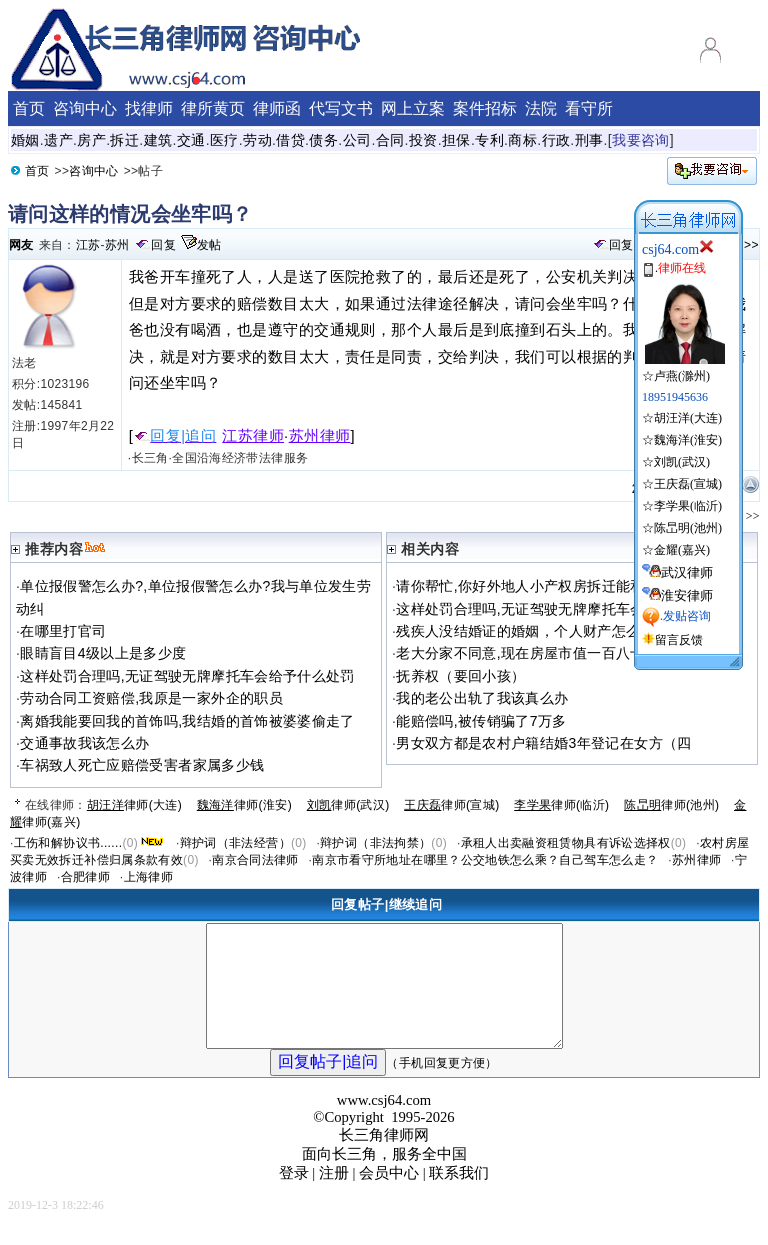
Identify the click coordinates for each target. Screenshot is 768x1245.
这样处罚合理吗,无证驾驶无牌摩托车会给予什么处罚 (187, 676)
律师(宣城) (451, 805)
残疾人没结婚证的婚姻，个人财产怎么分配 (532, 631)
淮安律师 (687, 595)
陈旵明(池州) (688, 528)
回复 (163, 245)
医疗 (224, 140)
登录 (294, 1197)
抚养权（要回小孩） (460, 676)
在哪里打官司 (63, 631)
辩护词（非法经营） (235, 843)
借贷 (290, 140)
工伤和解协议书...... (68, 843)
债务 (323, 140)
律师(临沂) (561, 805)
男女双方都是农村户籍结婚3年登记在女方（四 (543, 743)
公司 (357, 140)
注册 (334, 1197)
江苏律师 (253, 436)
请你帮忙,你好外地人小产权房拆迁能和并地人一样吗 (563, 586)
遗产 (58, 140)
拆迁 (124, 140)
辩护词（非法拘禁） (375, 843)
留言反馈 (679, 640)
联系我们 (459, 1197)
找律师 (149, 108)
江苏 (88, 245)
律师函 (277, 108)
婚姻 (25, 140)
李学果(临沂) (688, 506)
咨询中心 (93, 171)
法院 (541, 108)
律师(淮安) (244, 805)
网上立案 (413, 108)
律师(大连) (134, 805)
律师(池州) (671, 805)
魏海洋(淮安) (688, 440)
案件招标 (485, 108)
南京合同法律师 (255, 860)
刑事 (589, 140)
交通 (191, 140)
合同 (390, 140)
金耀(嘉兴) (682, 550)
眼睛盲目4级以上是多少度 (103, 653)
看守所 (589, 108)
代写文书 (341, 108)
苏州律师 (320, 436)
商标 (522, 140)
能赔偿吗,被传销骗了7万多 (481, 721)
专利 (489, 140)
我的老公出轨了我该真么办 (482, 698)
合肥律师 (85, 877)
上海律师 (148, 877)
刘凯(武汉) (682, 462)
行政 (556, 140)
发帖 (209, 245)
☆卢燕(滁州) (683, 368)
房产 (91, 140)
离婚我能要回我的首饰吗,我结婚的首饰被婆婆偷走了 (187, 721)
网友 (21, 245)
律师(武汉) (348, 805)
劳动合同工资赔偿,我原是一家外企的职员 (151, 698)
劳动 (257, 140)
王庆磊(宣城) (688, 484)
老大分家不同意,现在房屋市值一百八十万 (527, 653)
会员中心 (389, 1197)
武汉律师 (687, 572)
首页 (37, 171)
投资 (423, 140)
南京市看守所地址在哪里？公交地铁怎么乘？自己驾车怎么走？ (485, 860)
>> (751, 245)
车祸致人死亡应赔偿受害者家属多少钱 (142, 765)
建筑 (158, 140)
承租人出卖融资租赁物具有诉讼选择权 (566, 843)
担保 (456, 140)
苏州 (117, 245)
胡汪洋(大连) (688, 418)
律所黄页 (213, 108)
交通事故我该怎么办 (84, 743)
